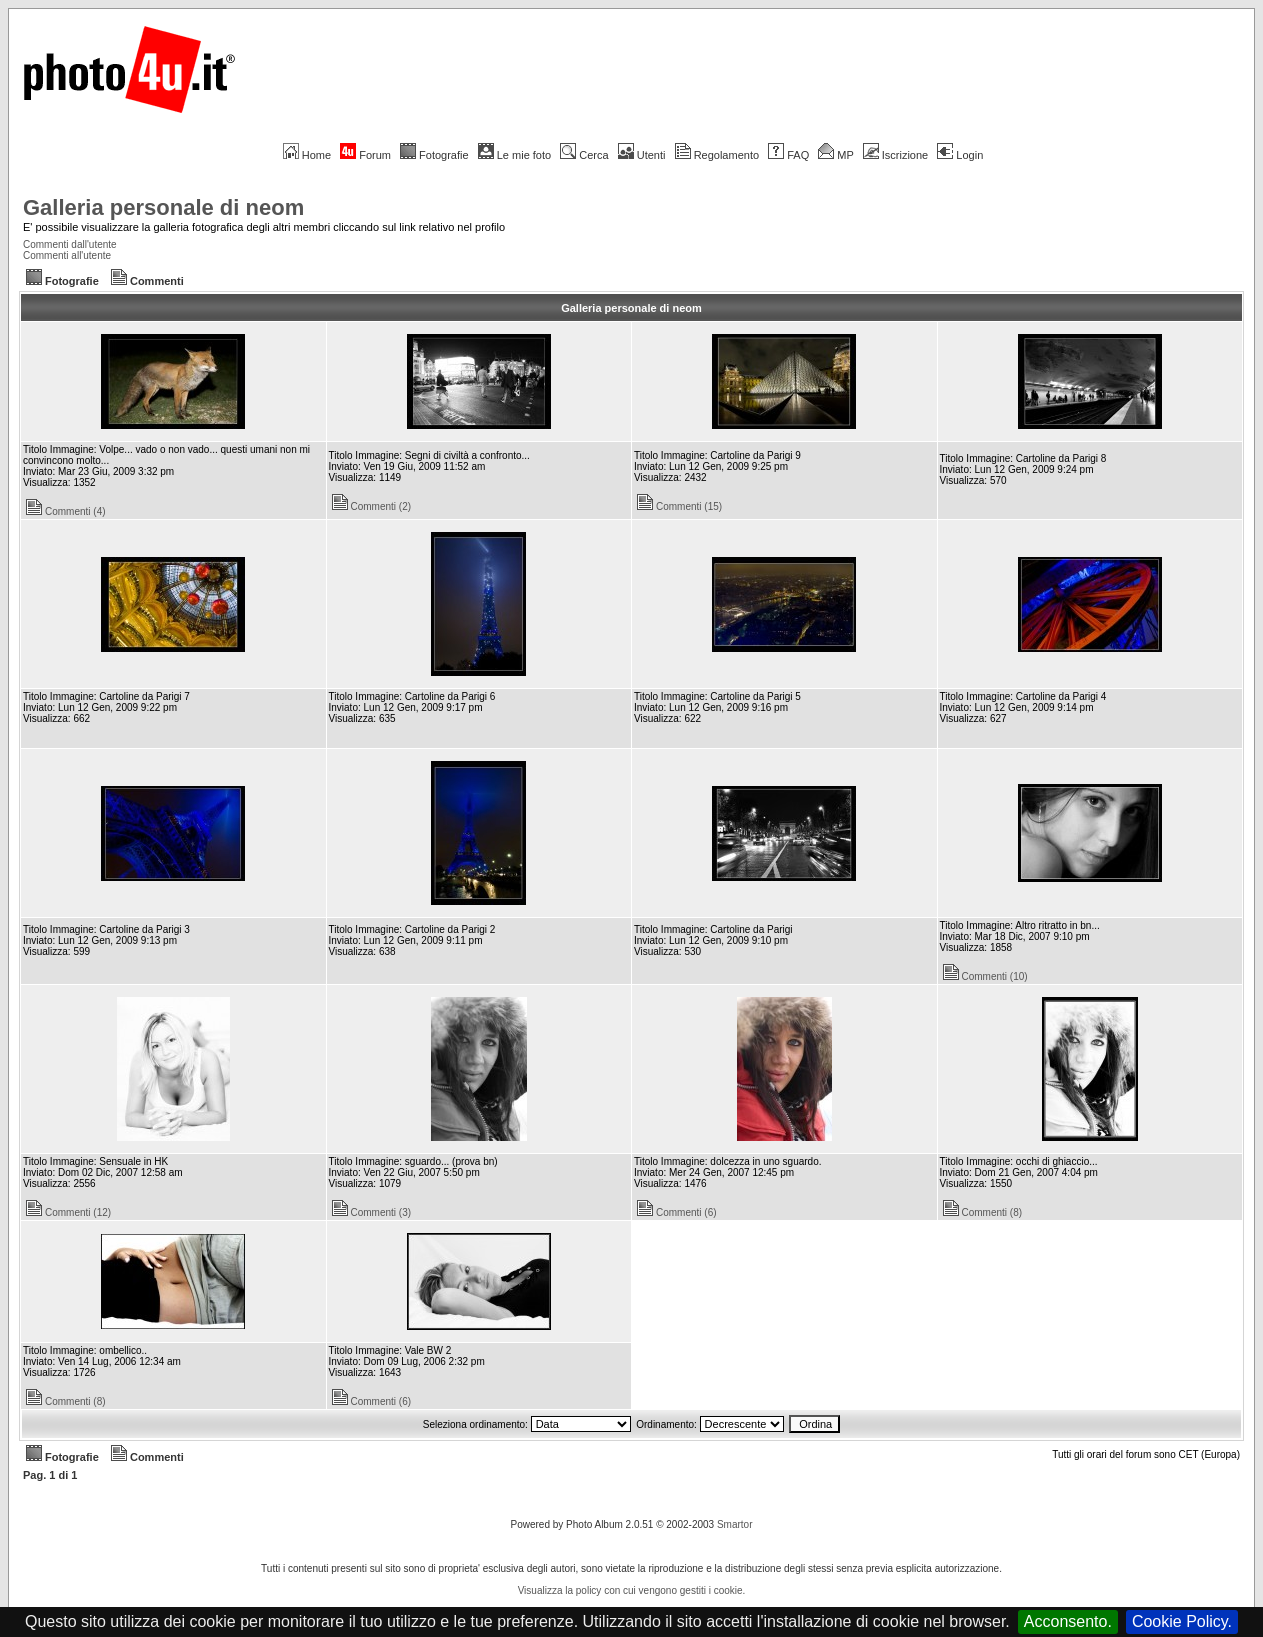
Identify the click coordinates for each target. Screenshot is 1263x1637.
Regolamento (717, 155)
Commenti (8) (983, 1212)
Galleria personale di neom (163, 207)
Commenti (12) (68, 1212)
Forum (365, 155)
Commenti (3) (372, 1212)
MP (835, 155)
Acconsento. (1068, 1621)
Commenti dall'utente (70, 244)
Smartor (735, 1524)
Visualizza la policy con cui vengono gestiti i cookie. (632, 1590)
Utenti (642, 155)
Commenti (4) (66, 511)
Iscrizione (895, 155)
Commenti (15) (679, 506)
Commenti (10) (985, 976)
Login (960, 155)
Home (307, 155)
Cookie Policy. (1182, 1621)
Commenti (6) (677, 1212)
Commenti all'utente (67, 255)
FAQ (788, 155)
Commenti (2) (372, 506)
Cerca (584, 155)
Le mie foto (514, 155)
